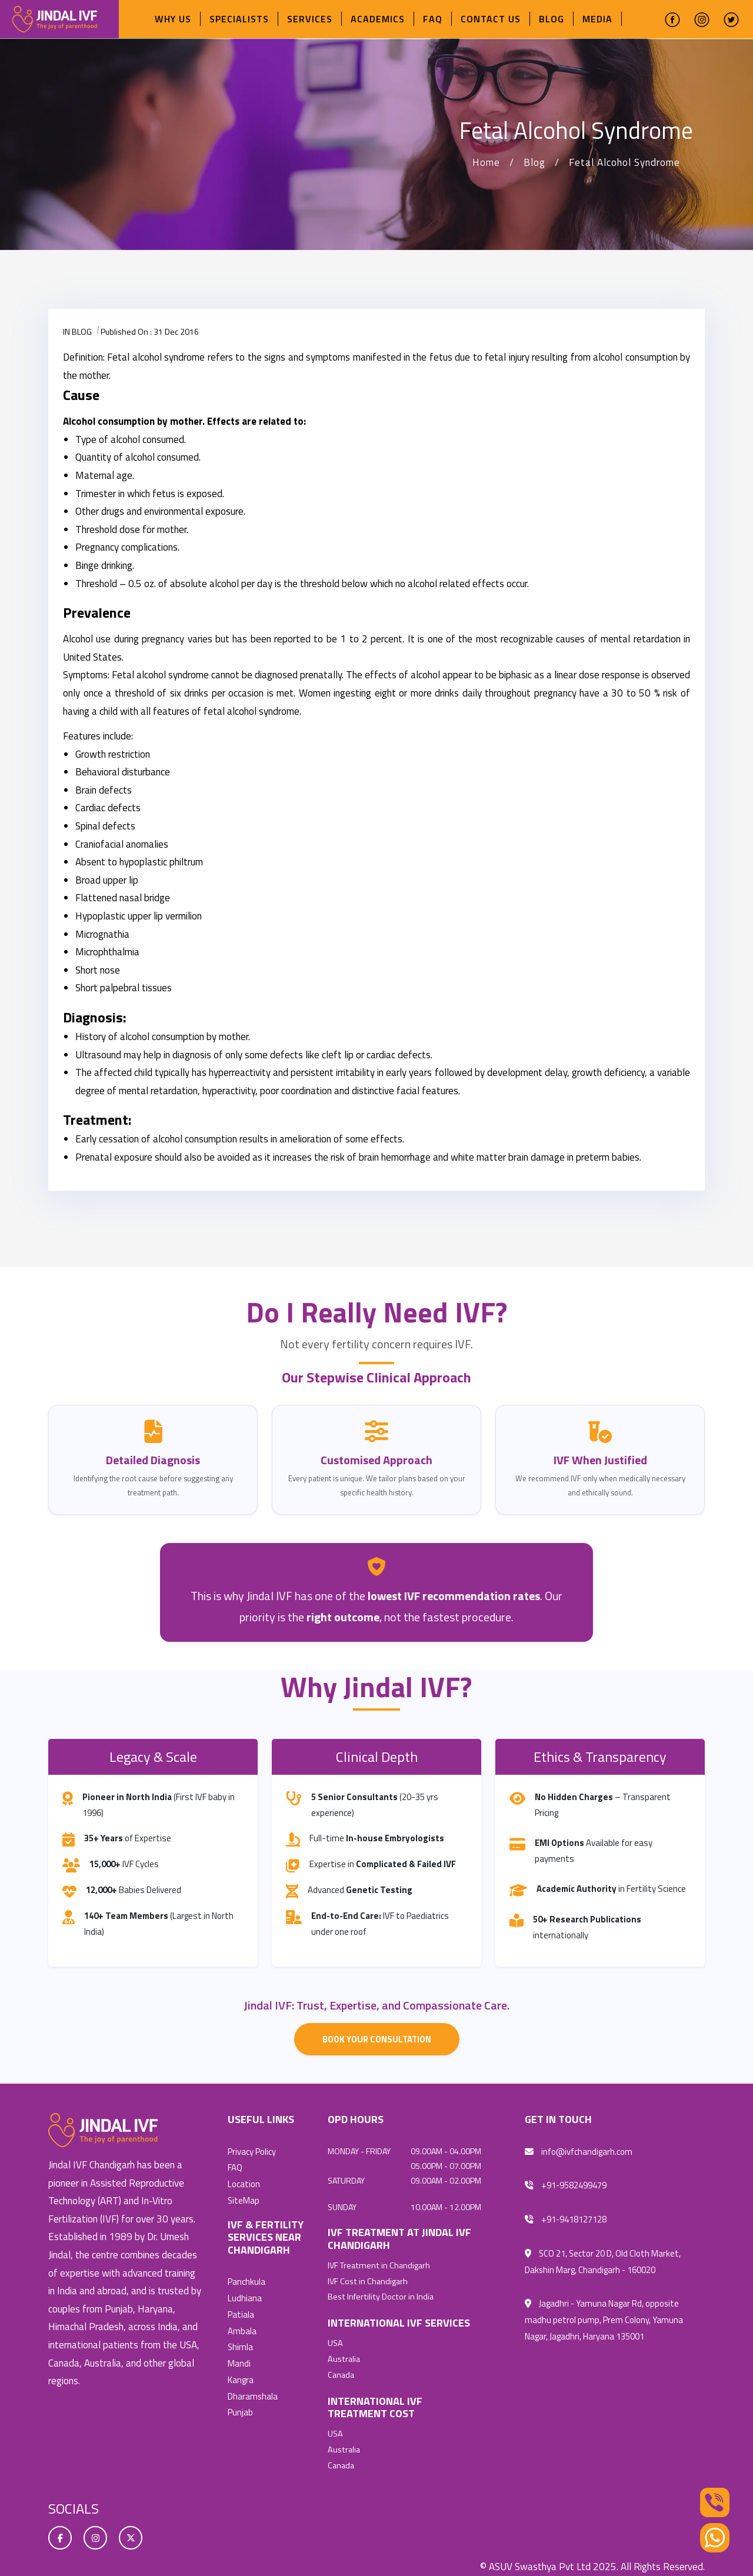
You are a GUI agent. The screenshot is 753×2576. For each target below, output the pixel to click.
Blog (551, 19)
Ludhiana (245, 2295)
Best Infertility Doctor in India (381, 2296)
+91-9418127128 (566, 2218)
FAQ (432, 19)
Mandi (239, 2359)
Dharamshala (253, 2391)
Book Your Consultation (376, 2039)
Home (486, 162)
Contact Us (491, 19)
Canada (341, 2372)
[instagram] (702, 19)
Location (244, 2183)
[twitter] (731, 19)
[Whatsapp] (714, 2537)
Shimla (241, 2343)
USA (335, 2341)
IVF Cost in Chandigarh (368, 2280)
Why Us (173, 19)
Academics (378, 19)
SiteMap (244, 2199)
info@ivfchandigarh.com (578, 2151)
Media (597, 19)
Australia (344, 2357)
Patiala (241, 2311)
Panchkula (246, 2280)
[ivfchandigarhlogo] (54, 18)
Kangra (241, 2375)
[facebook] (672, 19)
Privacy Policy (252, 2151)
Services (309, 19)
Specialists (239, 19)
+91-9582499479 (566, 2185)
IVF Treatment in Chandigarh (379, 2265)
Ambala (242, 2327)
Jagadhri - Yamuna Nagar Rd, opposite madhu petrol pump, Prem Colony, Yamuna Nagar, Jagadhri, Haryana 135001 (604, 2317)
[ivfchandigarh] (103, 2130)
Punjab (240, 2407)
